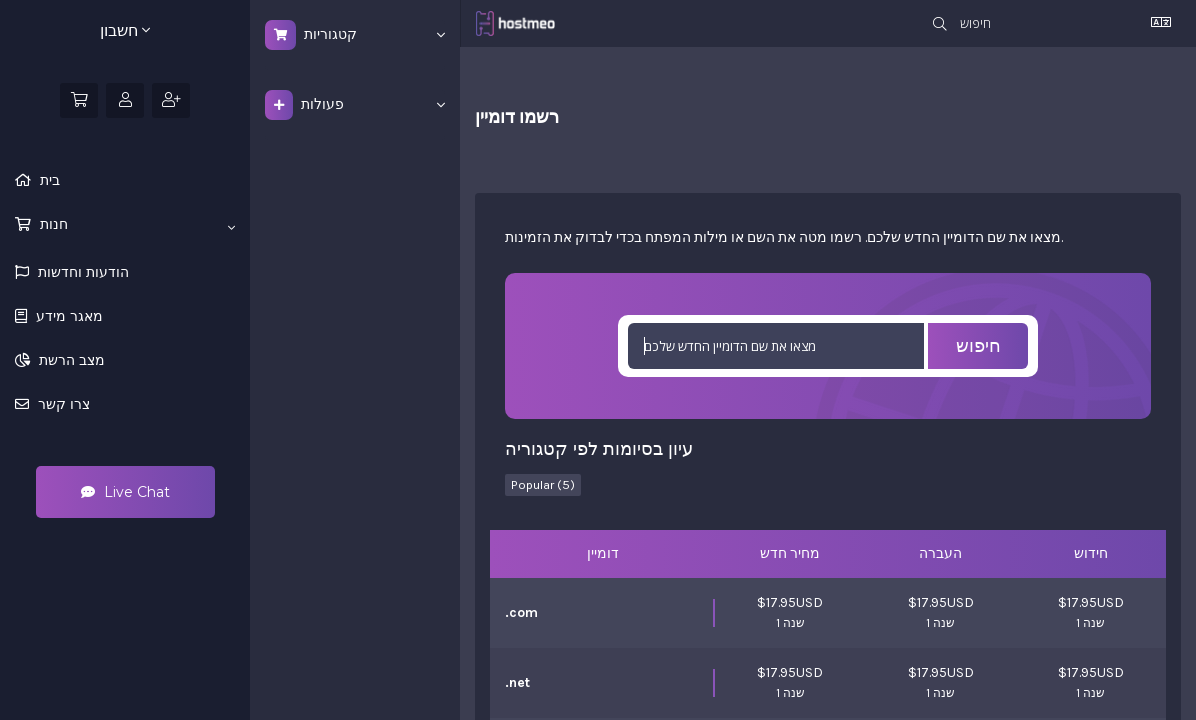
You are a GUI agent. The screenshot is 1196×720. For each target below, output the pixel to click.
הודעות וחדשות (81, 272)
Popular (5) (543, 484)
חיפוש (978, 346)
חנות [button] (135, 225)
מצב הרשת (70, 360)
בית (48, 180)
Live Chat (125, 492)
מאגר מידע (67, 316)
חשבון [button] (125, 30)
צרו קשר (62, 404)
